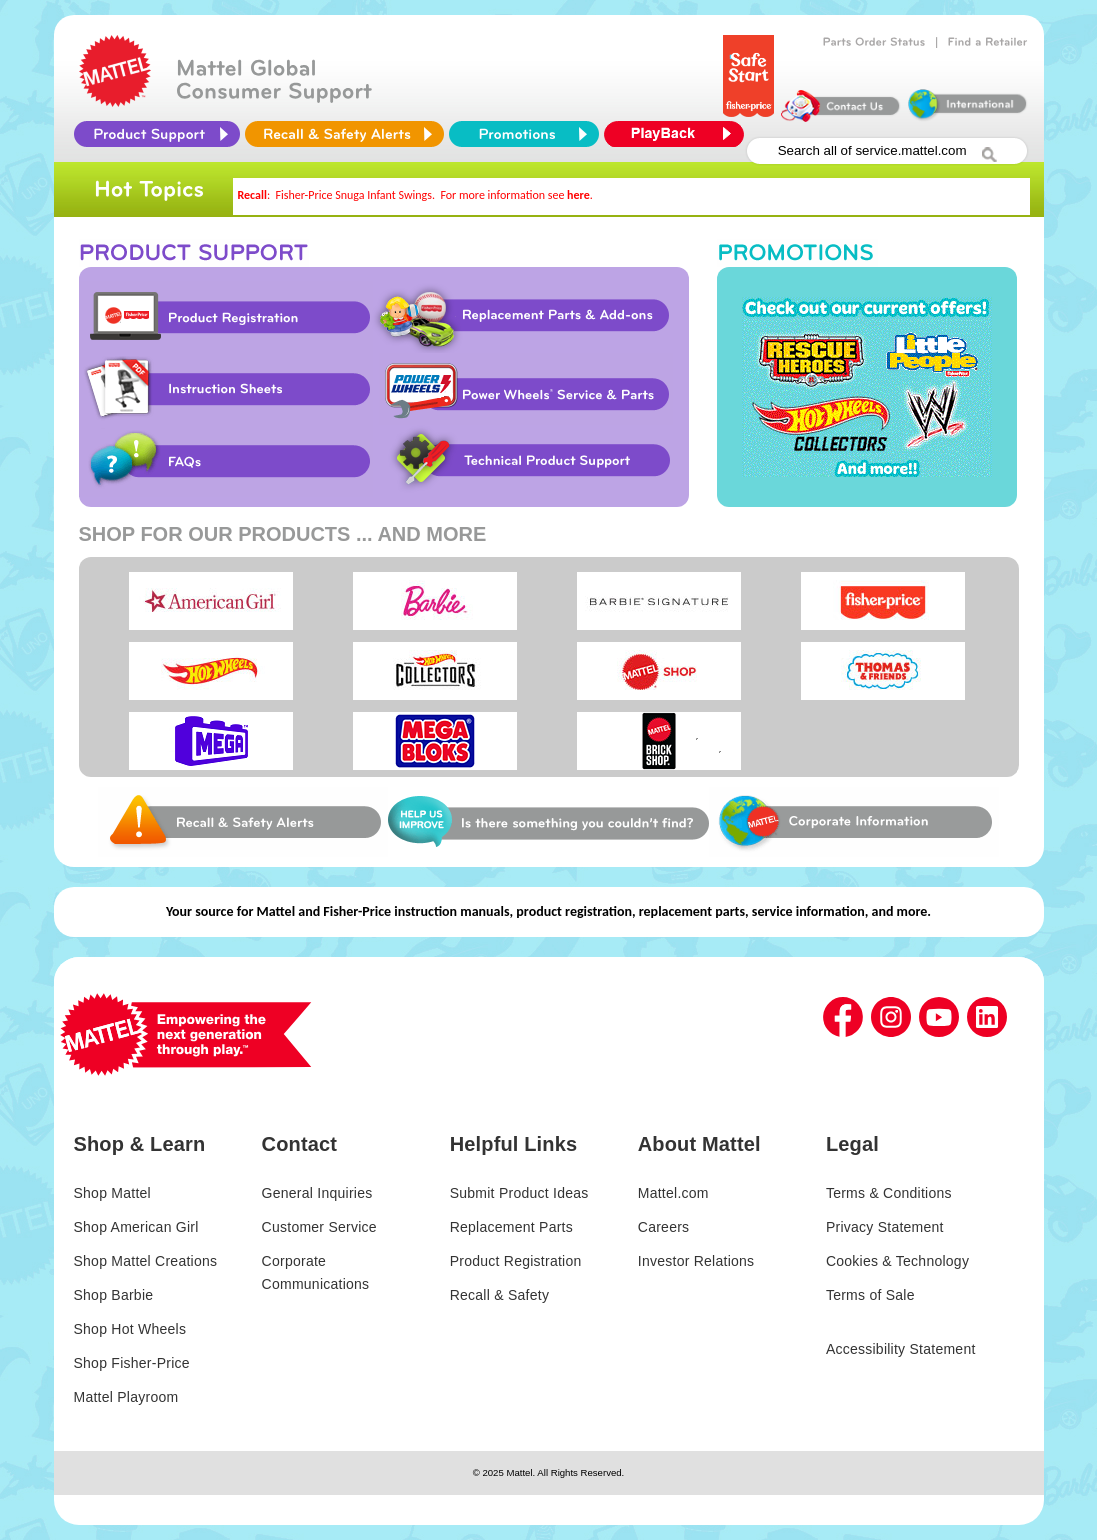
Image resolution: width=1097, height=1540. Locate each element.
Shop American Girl (136, 1227)
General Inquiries (317, 1193)
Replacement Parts (511, 1227)
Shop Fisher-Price (132, 1363)
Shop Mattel (112, 1193)
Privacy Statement (885, 1227)
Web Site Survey (243, 822)
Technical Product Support (535, 461)
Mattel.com (673, 1193)
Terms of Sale (870, 1295)
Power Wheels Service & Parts (526, 389)
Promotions (867, 387)
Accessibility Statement (901, 1349)
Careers (664, 1227)
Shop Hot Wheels (130, 1329)
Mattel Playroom (126, 1397)
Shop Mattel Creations (146, 1261)
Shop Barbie (114, 1295)
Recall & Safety (499, 1295)
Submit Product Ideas (519, 1193)
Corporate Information (854, 822)
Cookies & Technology (897, 1261)
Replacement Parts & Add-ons (529, 317)
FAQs (226, 461)
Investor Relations (696, 1261)
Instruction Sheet (226, 389)
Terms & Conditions (889, 1193)
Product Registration (226, 317)
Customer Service (319, 1227)
